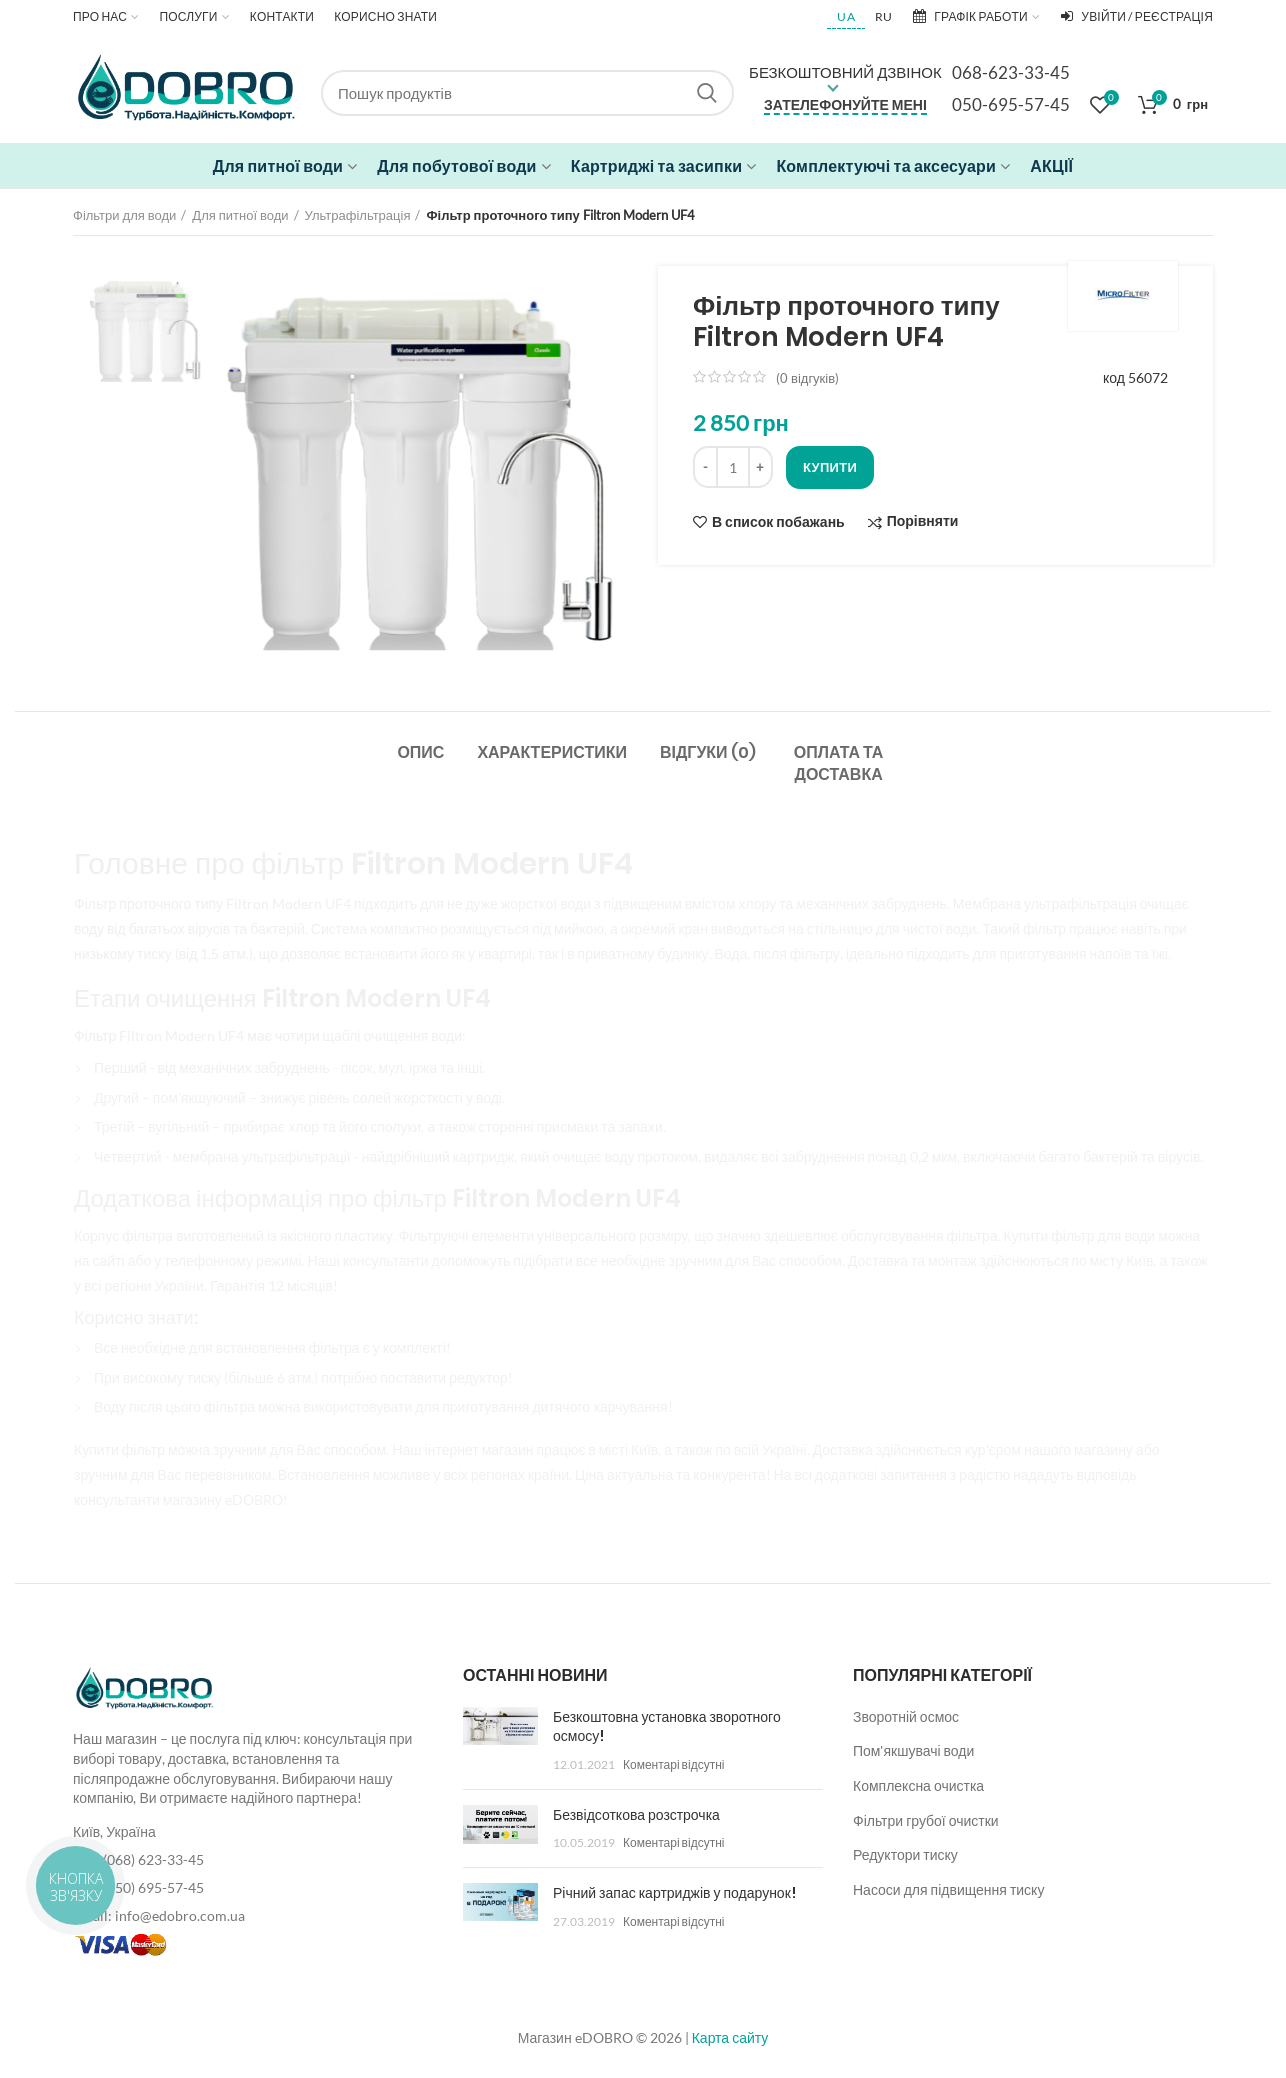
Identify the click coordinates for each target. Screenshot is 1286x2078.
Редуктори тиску (905, 1854)
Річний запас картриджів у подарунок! (674, 1893)
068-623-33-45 (1011, 72)
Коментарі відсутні (673, 1764)
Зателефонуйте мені (845, 104)
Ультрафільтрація (358, 215)
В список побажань (778, 522)
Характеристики (552, 752)
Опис (420, 752)
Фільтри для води (124, 215)
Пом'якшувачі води (913, 1750)
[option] (146, 324)
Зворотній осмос (906, 1716)
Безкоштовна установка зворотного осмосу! (667, 1727)
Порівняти (923, 521)
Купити (830, 467)
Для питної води (240, 215)
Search (707, 93)
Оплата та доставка (839, 763)
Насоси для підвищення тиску (948, 1889)
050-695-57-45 (1011, 104)
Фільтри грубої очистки (926, 1820)
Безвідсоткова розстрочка (636, 1815)
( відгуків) (807, 378)
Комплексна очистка (918, 1785)
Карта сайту (730, 2037)
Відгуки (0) (708, 752)
